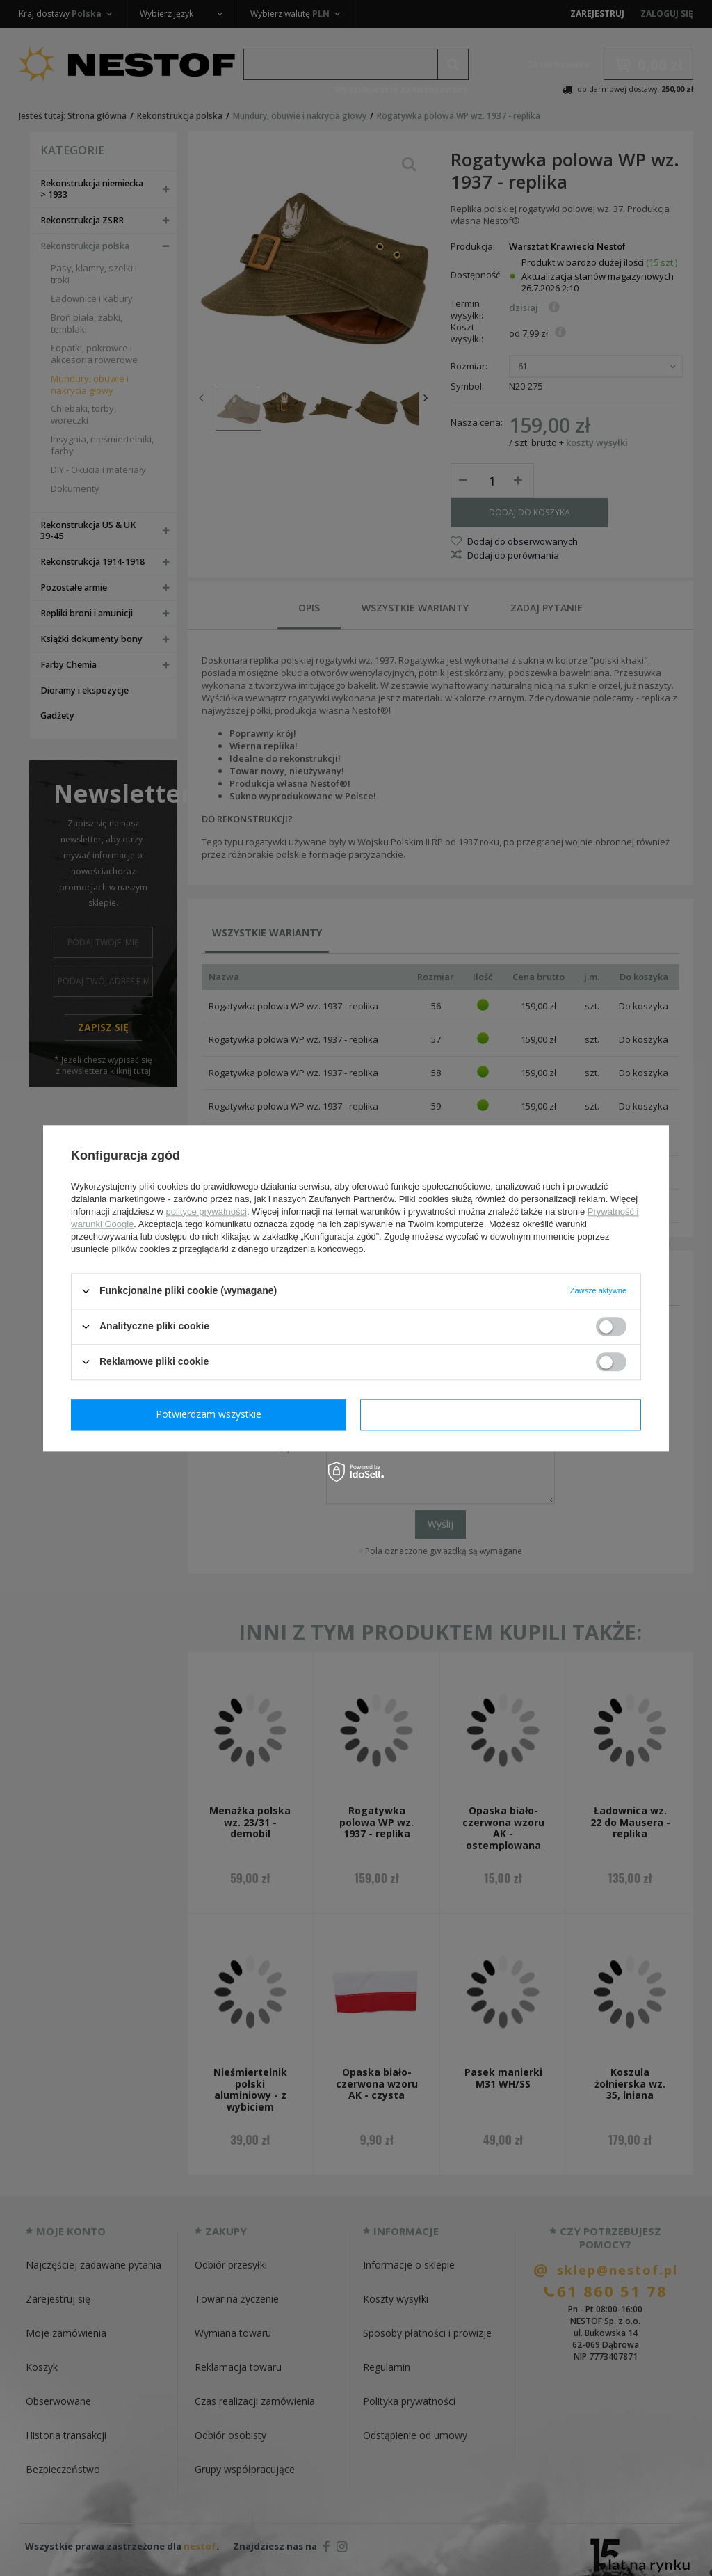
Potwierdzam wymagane (212, 1414)
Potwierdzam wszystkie (503, 1414)
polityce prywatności (206, 1211)
